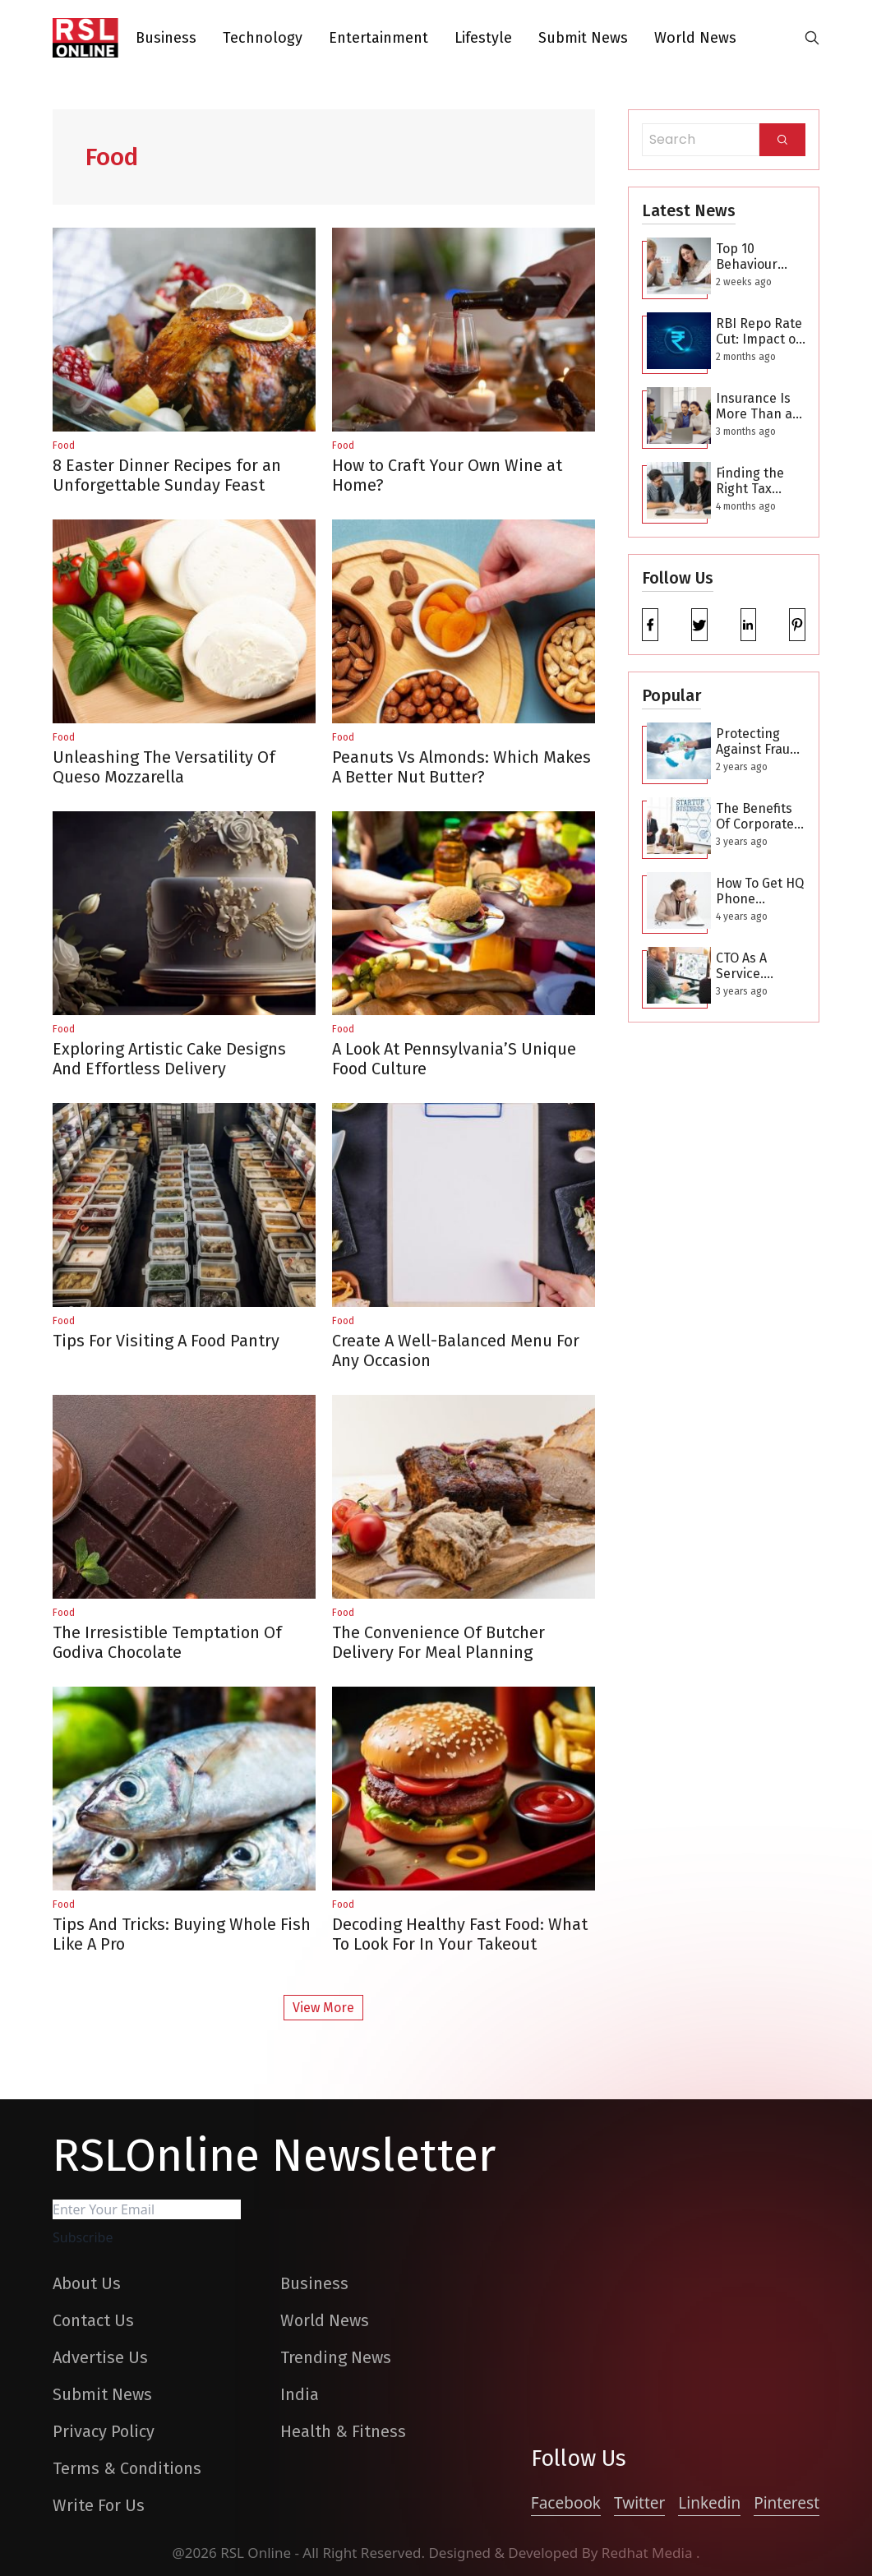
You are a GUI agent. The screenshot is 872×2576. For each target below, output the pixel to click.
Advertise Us (100, 2357)
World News (695, 38)
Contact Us (93, 2320)
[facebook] (650, 624)
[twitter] (699, 624)
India (299, 2394)
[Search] (782, 139)
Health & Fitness (343, 2431)
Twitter (639, 2503)
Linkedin (709, 2503)
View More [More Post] (323, 2007)
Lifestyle (483, 38)
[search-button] (812, 37)
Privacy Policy (104, 2431)
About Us (87, 2283)
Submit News (583, 38)
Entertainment (378, 38)
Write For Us (99, 2505)
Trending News (335, 2357)
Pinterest (786, 2503)
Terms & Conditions (127, 2468)
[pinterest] (797, 624)
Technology (262, 38)
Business (166, 38)
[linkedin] (749, 624)
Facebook (566, 2503)
